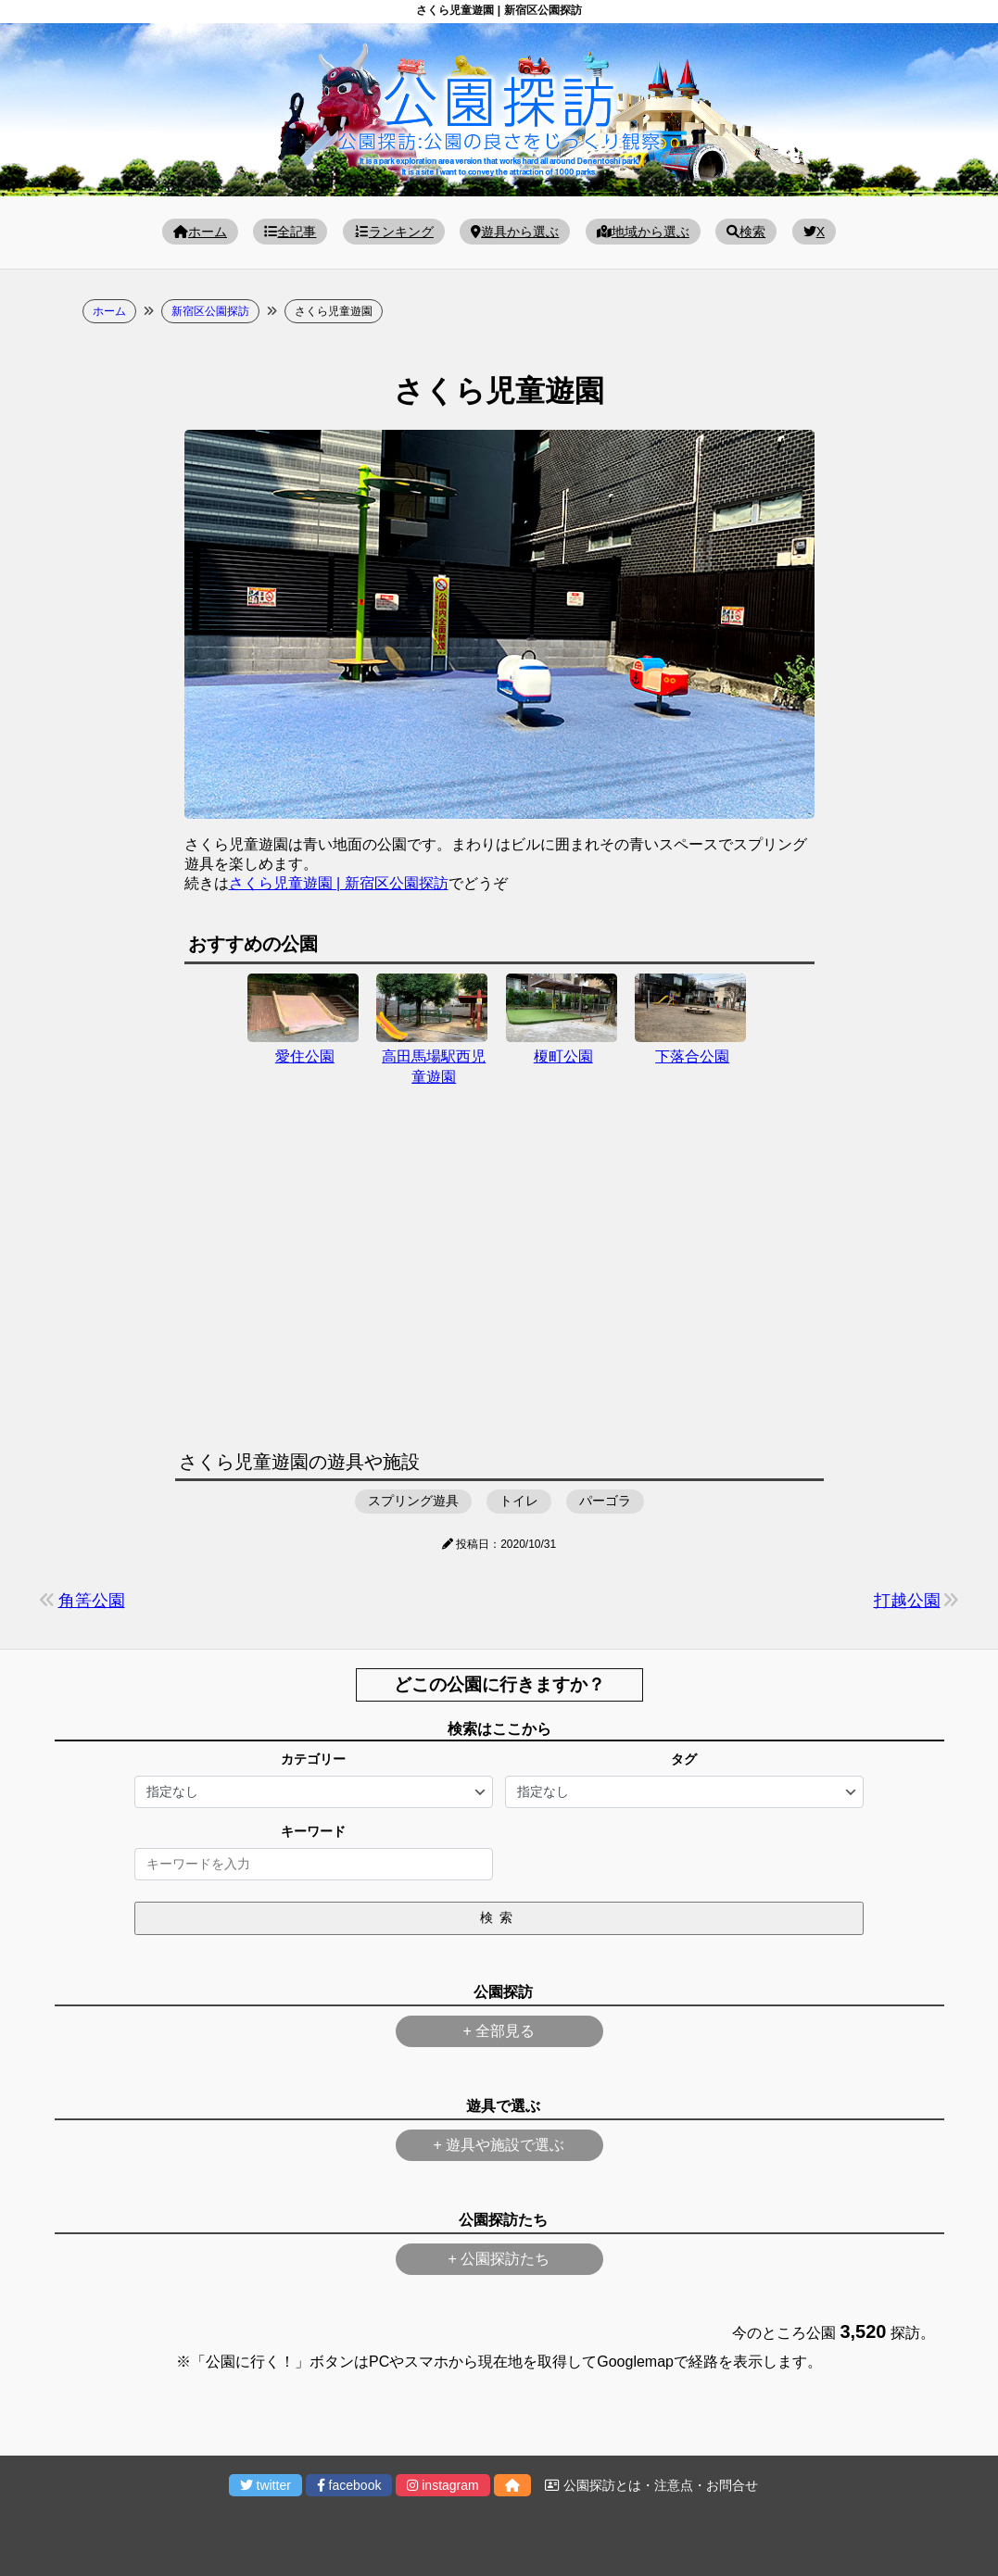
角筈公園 (91, 1600)
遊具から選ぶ (515, 231)
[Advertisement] (499, 1279)
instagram (442, 2485)
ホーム (200, 231)
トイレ (518, 1500)
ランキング (394, 231)
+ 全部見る (499, 2031)
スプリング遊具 (413, 1500)
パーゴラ (605, 1500)
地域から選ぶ (643, 231)
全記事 (290, 231)
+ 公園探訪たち (499, 2259)
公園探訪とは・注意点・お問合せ (651, 2485)
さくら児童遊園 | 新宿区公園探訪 (338, 883)
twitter (265, 2485)
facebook (349, 2485)
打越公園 (907, 1600)
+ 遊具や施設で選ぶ (499, 2145)
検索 (745, 231)
